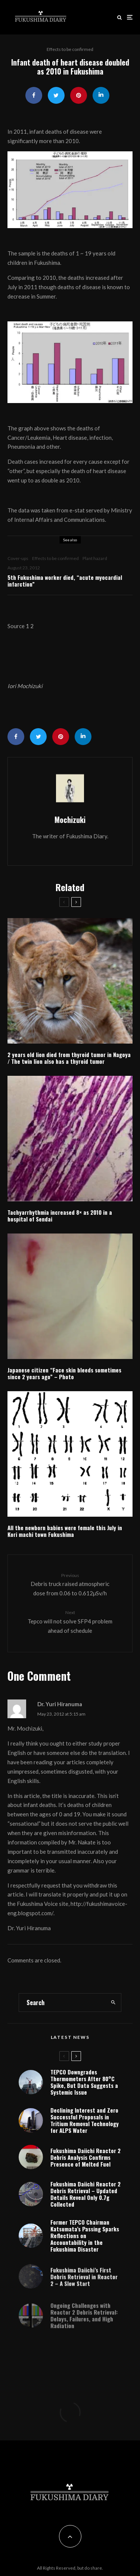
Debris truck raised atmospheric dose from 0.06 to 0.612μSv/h (70, 1584)
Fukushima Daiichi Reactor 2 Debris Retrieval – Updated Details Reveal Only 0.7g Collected (85, 2199)
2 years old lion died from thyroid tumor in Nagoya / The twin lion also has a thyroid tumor (69, 1058)
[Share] (33, 95)
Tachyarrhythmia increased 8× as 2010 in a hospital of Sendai (59, 1215)
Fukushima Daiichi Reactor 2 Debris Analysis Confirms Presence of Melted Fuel (85, 2159)
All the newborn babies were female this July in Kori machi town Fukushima (64, 1531)
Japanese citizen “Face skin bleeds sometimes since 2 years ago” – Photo (64, 1373)
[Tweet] (56, 95)
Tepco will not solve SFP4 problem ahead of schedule (70, 1621)
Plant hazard (95, 558)
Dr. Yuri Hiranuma (59, 1704)
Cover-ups (17, 558)
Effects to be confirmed (70, 49)
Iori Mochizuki (25, 685)
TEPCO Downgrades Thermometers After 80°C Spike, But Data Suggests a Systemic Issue (84, 2081)
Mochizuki (70, 819)
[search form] (62, 2003)
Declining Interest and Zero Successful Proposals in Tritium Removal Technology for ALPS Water (84, 2120)
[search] (113, 2003)
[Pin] (78, 95)
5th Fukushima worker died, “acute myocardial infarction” (64, 580)
